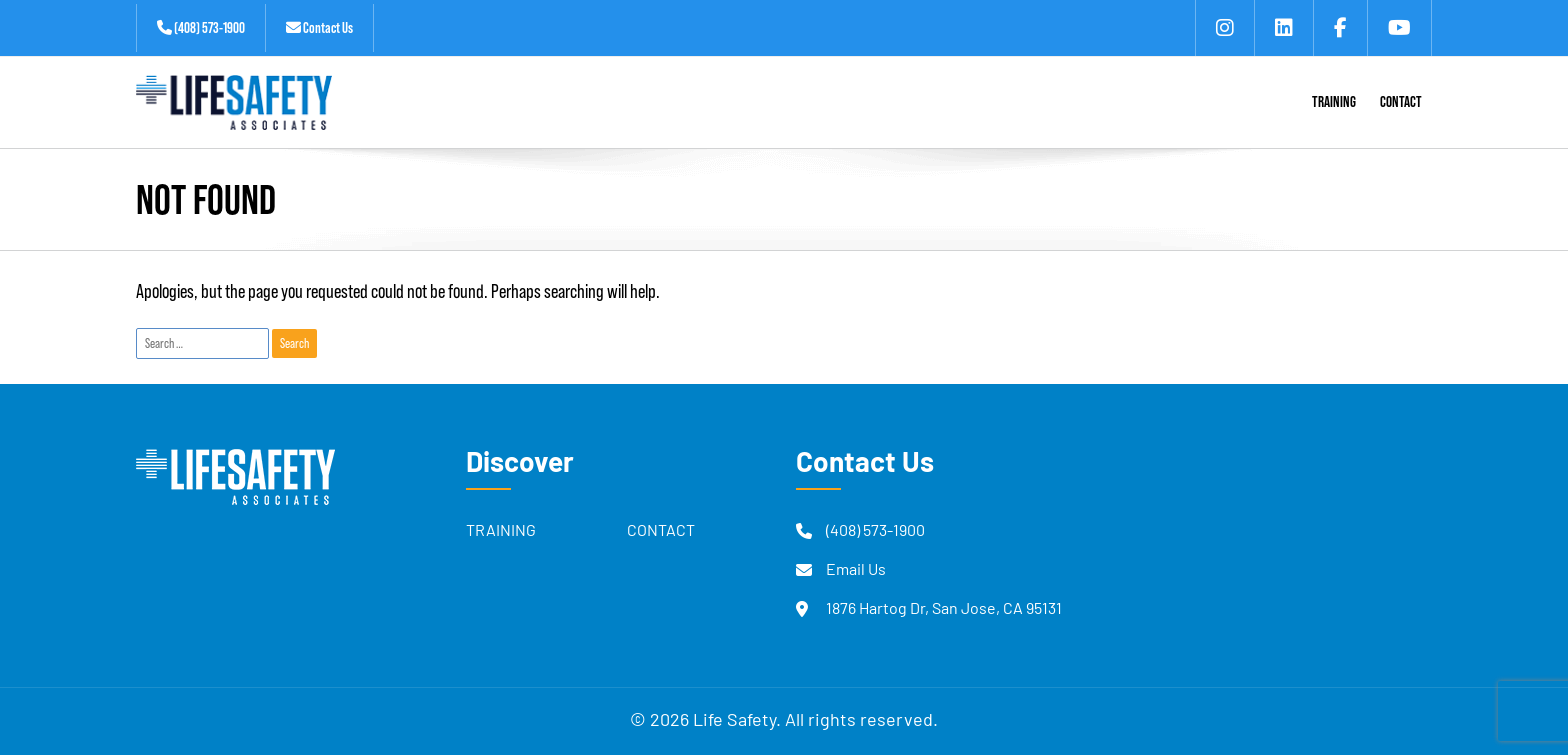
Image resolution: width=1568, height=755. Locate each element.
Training (501, 532)
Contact (661, 532)
